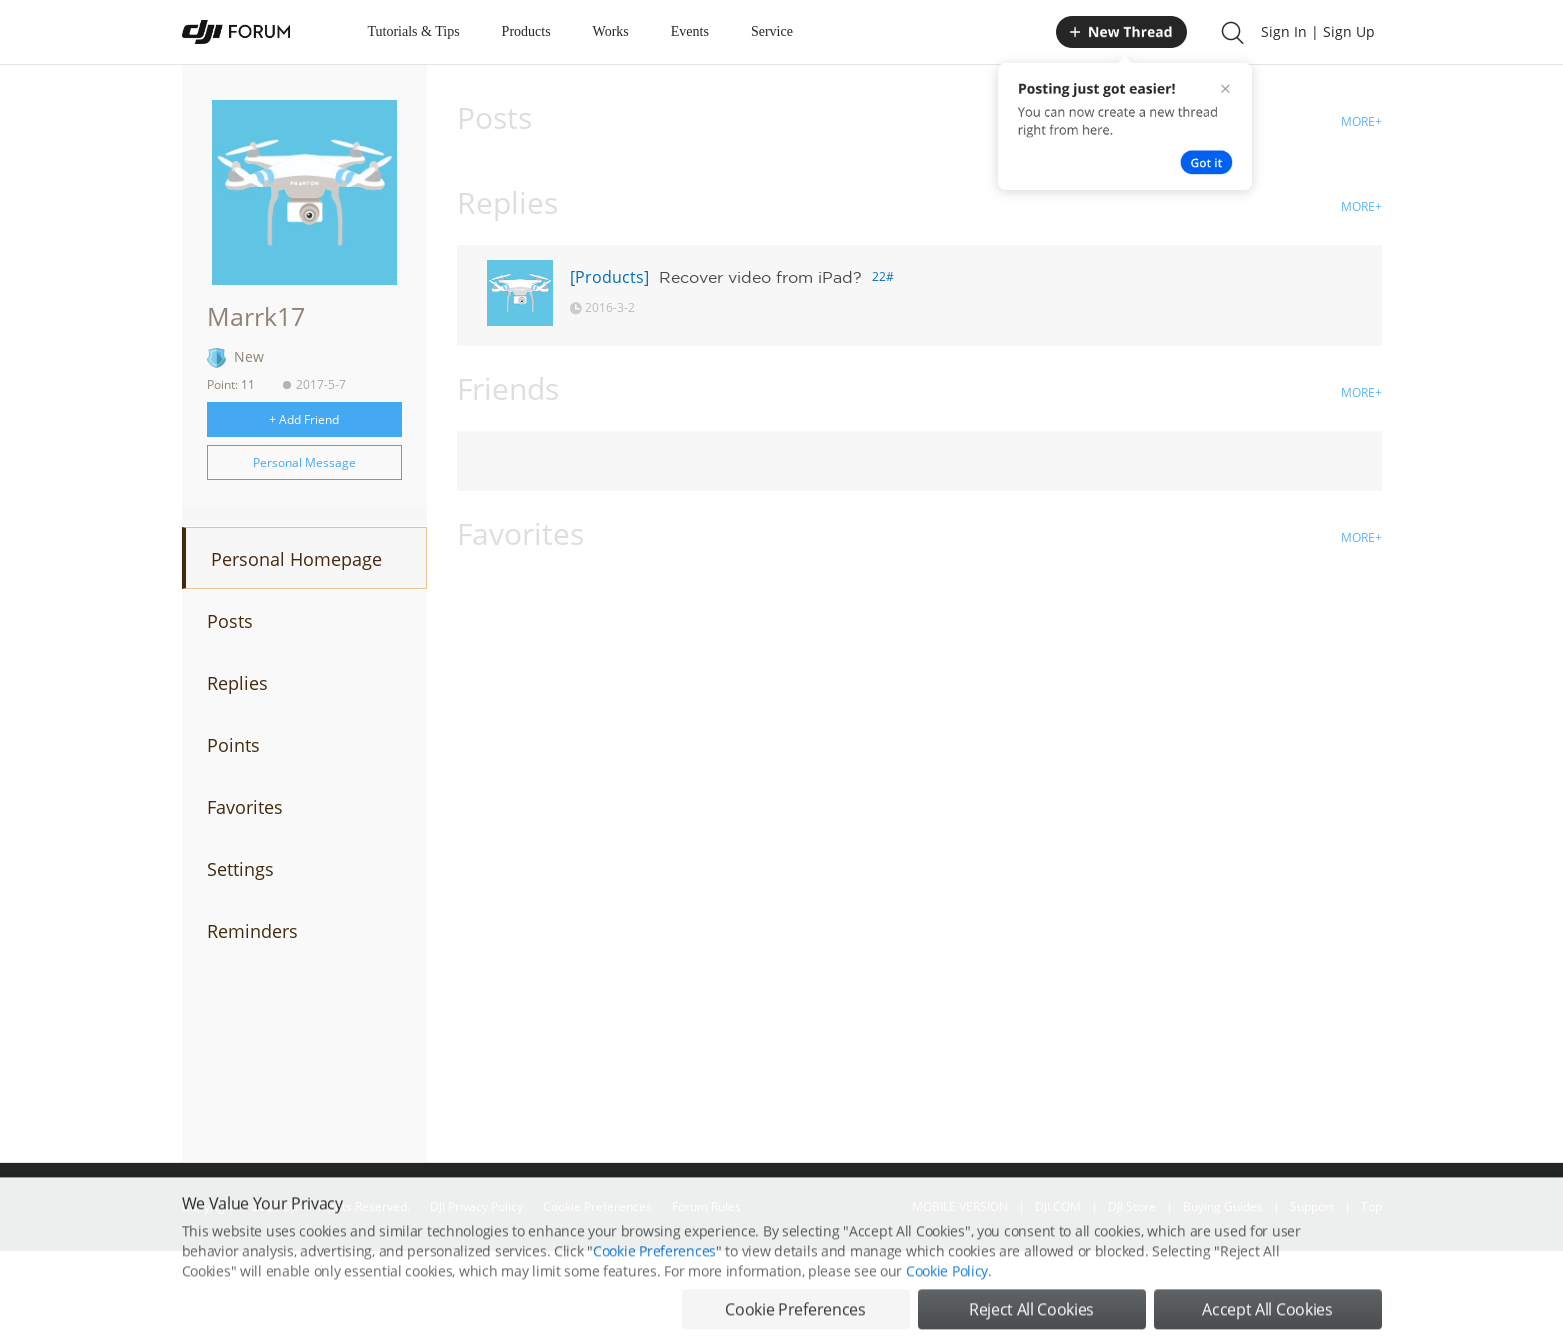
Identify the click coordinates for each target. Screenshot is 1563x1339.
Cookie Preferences (597, 1206)
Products (526, 31)
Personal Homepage (296, 559)
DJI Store (1132, 1206)
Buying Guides (1223, 1206)
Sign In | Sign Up (1318, 31)
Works (611, 31)
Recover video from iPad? (760, 277)
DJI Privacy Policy (476, 1206)
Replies (237, 683)
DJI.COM (1058, 1206)
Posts (230, 621)
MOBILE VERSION (960, 1206)
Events (690, 31)
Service (772, 31)
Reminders (252, 931)
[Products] (609, 277)
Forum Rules (706, 1206)
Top (1371, 1206)
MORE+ (1361, 121)
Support (1312, 1206)
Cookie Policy (947, 1319)
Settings (240, 869)
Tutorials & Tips (414, 31)
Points (233, 745)
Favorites (245, 807)
